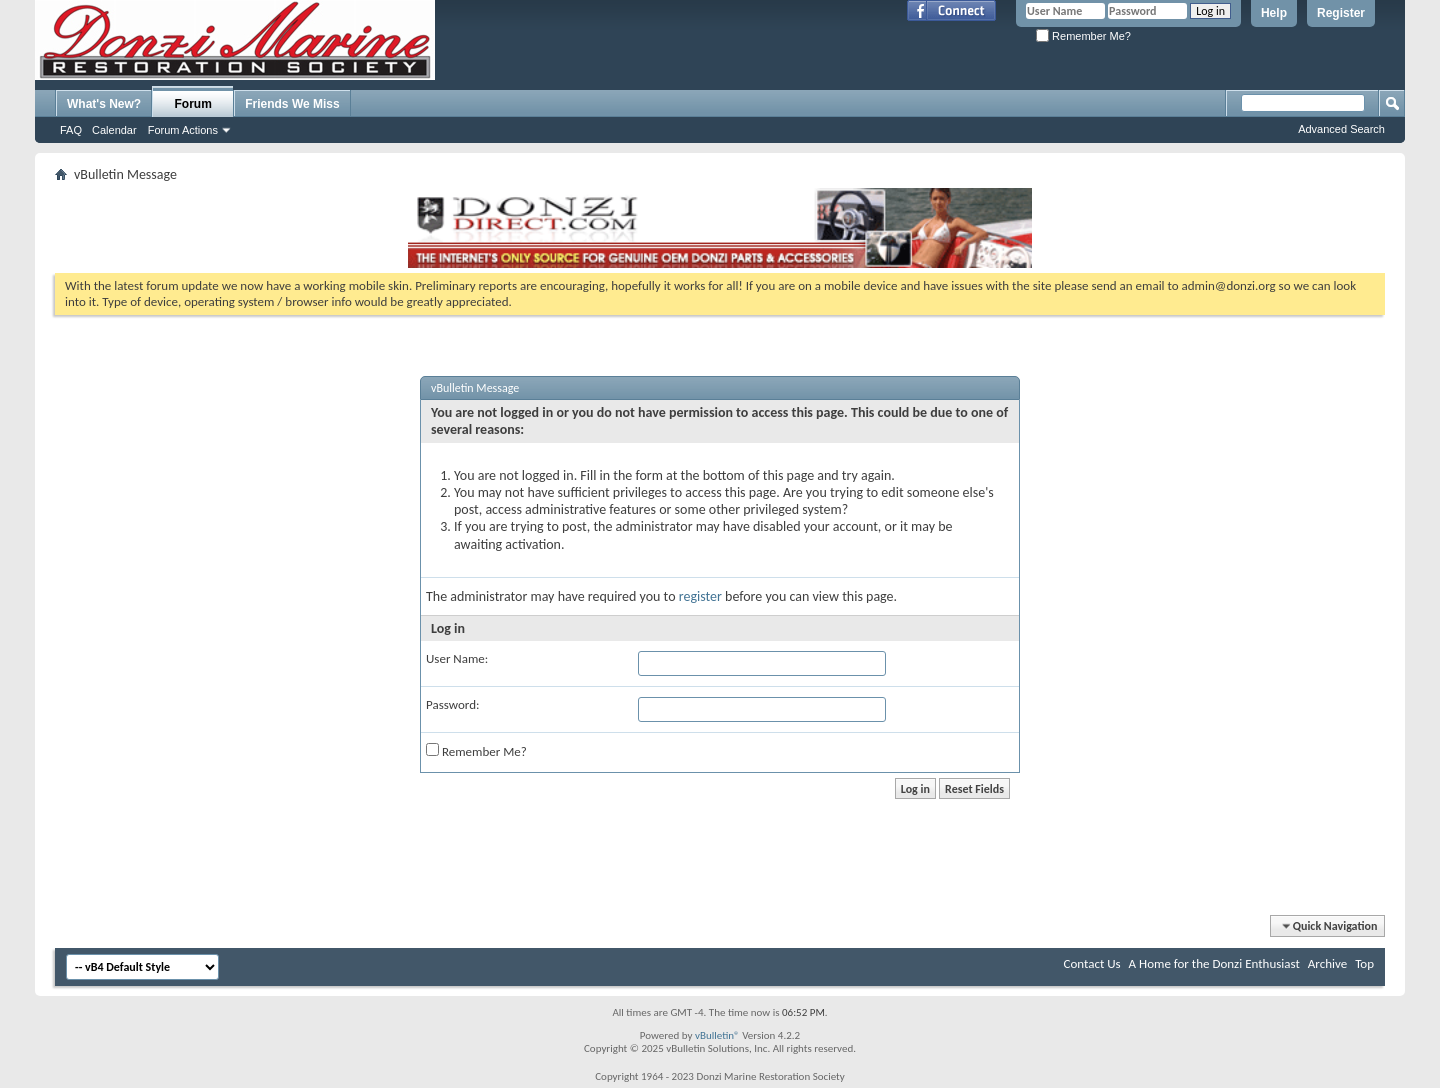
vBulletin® (717, 1035)
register (700, 596)
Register (1341, 13)
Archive (1327, 963)
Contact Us (1092, 963)
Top (1364, 963)
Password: (452, 704)
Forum (193, 104)
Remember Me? (1083, 36)
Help (1274, 13)
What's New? (104, 104)
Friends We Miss (292, 104)
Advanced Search (1341, 129)
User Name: (457, 658)
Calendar (114, 130)
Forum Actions (183, 130)
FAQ (71, 130)
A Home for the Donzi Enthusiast (1214, 963)
